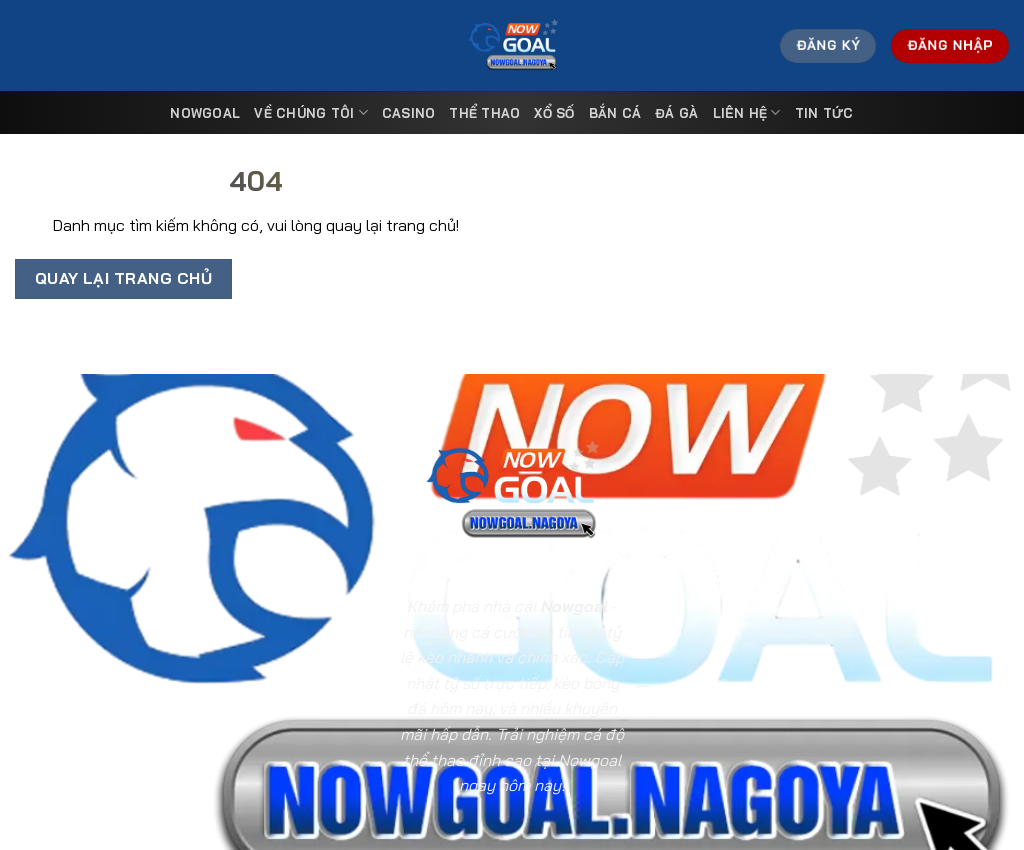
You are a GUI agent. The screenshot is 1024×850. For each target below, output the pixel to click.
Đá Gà (676, 113)
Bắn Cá (615, 113)
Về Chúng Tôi (311, 112)
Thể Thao (484, 113)
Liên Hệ (747, 112)
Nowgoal (205, 113)
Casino (409, 113)
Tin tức (824, 113)
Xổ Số (554, 113)
